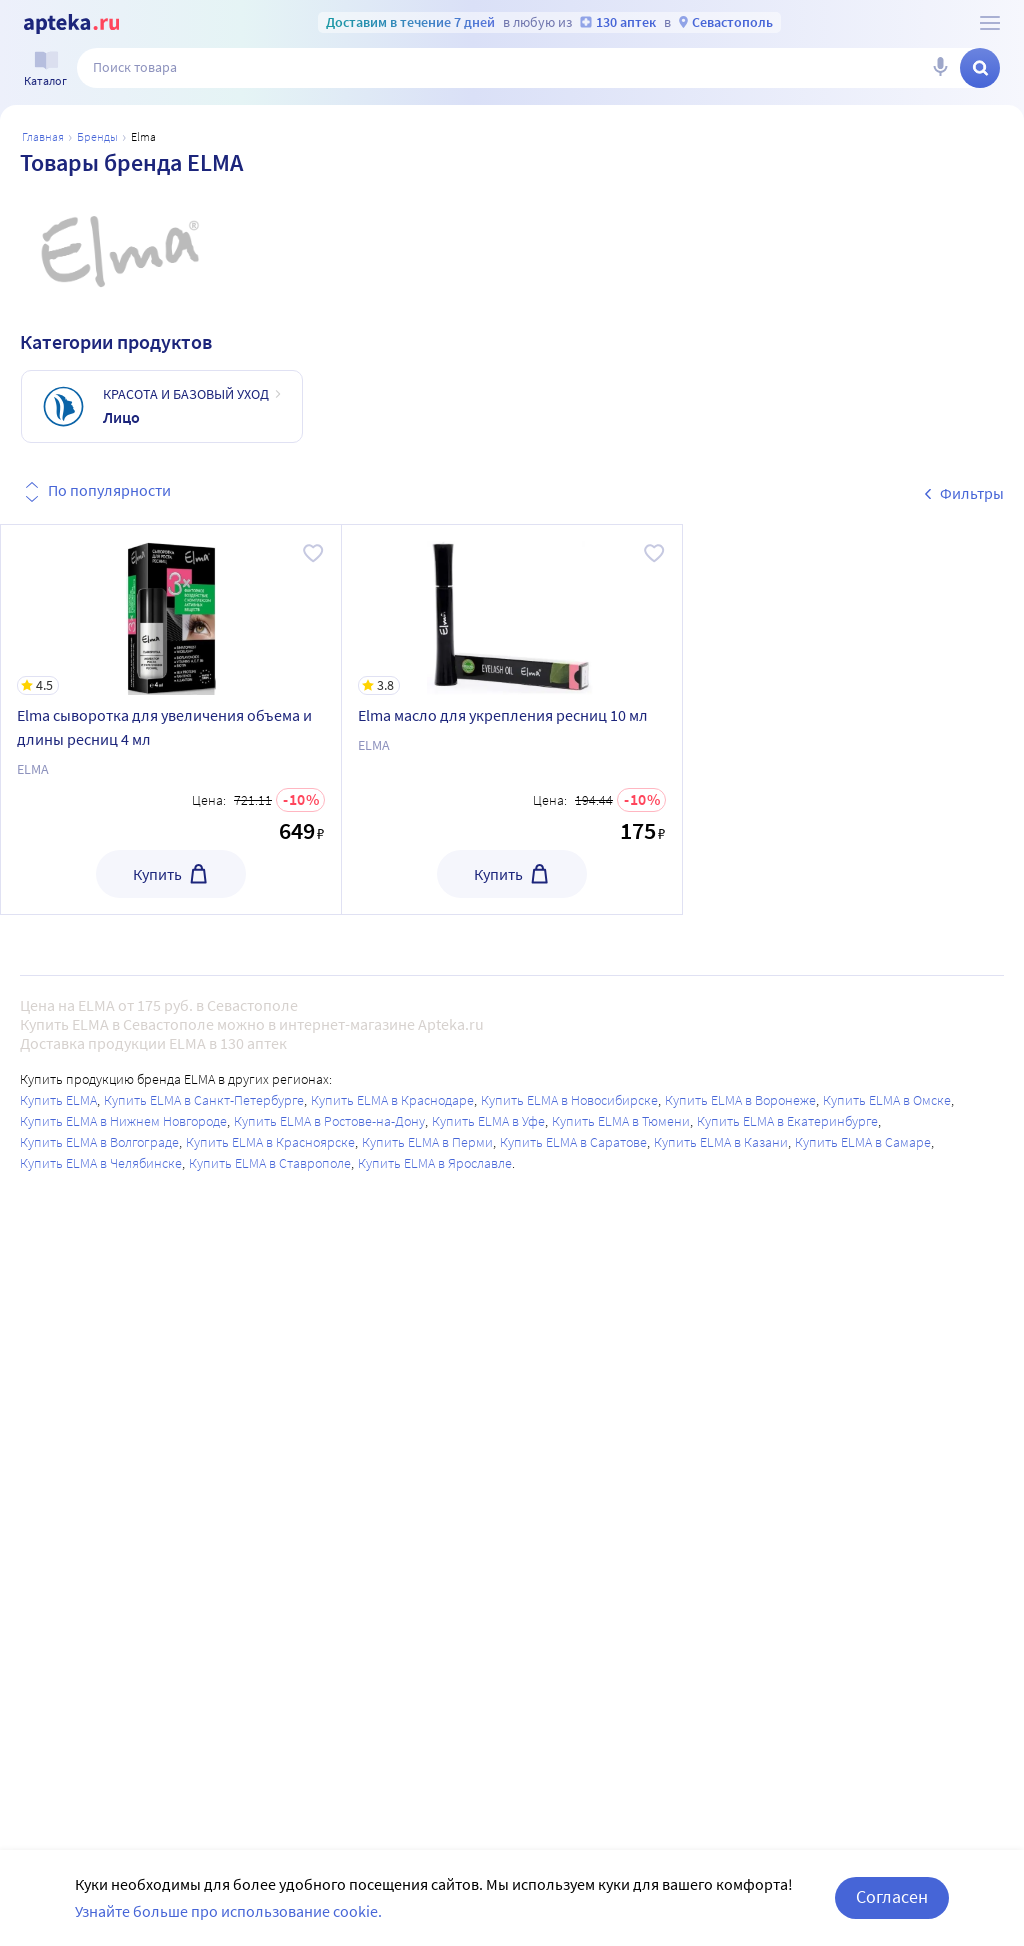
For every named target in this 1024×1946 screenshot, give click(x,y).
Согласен (892, 1896)
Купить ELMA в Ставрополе (270, 1163)
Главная (43, 136)
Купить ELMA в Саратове (573, 1142)
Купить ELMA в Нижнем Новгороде (123, 1121)
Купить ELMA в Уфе (488, 1121)
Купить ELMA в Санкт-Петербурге (204, 1100)
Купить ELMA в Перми (427, 1142)
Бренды (97, 136)
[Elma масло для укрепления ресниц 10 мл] (512, 610)
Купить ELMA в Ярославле (435, 1163)
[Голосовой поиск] (940, 68)
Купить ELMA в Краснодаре (392, 1100)
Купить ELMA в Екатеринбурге (787, 1121)
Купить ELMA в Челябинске (101, 1163)
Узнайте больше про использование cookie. (228, 1911)
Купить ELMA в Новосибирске (569, 1100)
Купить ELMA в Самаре (863, 1142)
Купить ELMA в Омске (887, 1100)
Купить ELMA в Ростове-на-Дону (329, 1121)
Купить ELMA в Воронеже (740, 1100)
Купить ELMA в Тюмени (621, 1121)
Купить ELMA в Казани (721, 1142)
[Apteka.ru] (71, 24)
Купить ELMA (58, 1100)
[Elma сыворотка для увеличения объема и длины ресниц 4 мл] (171, 610)
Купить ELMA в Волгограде (99, 1142)
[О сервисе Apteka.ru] (990, 23)
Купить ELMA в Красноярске (270, 1142)
